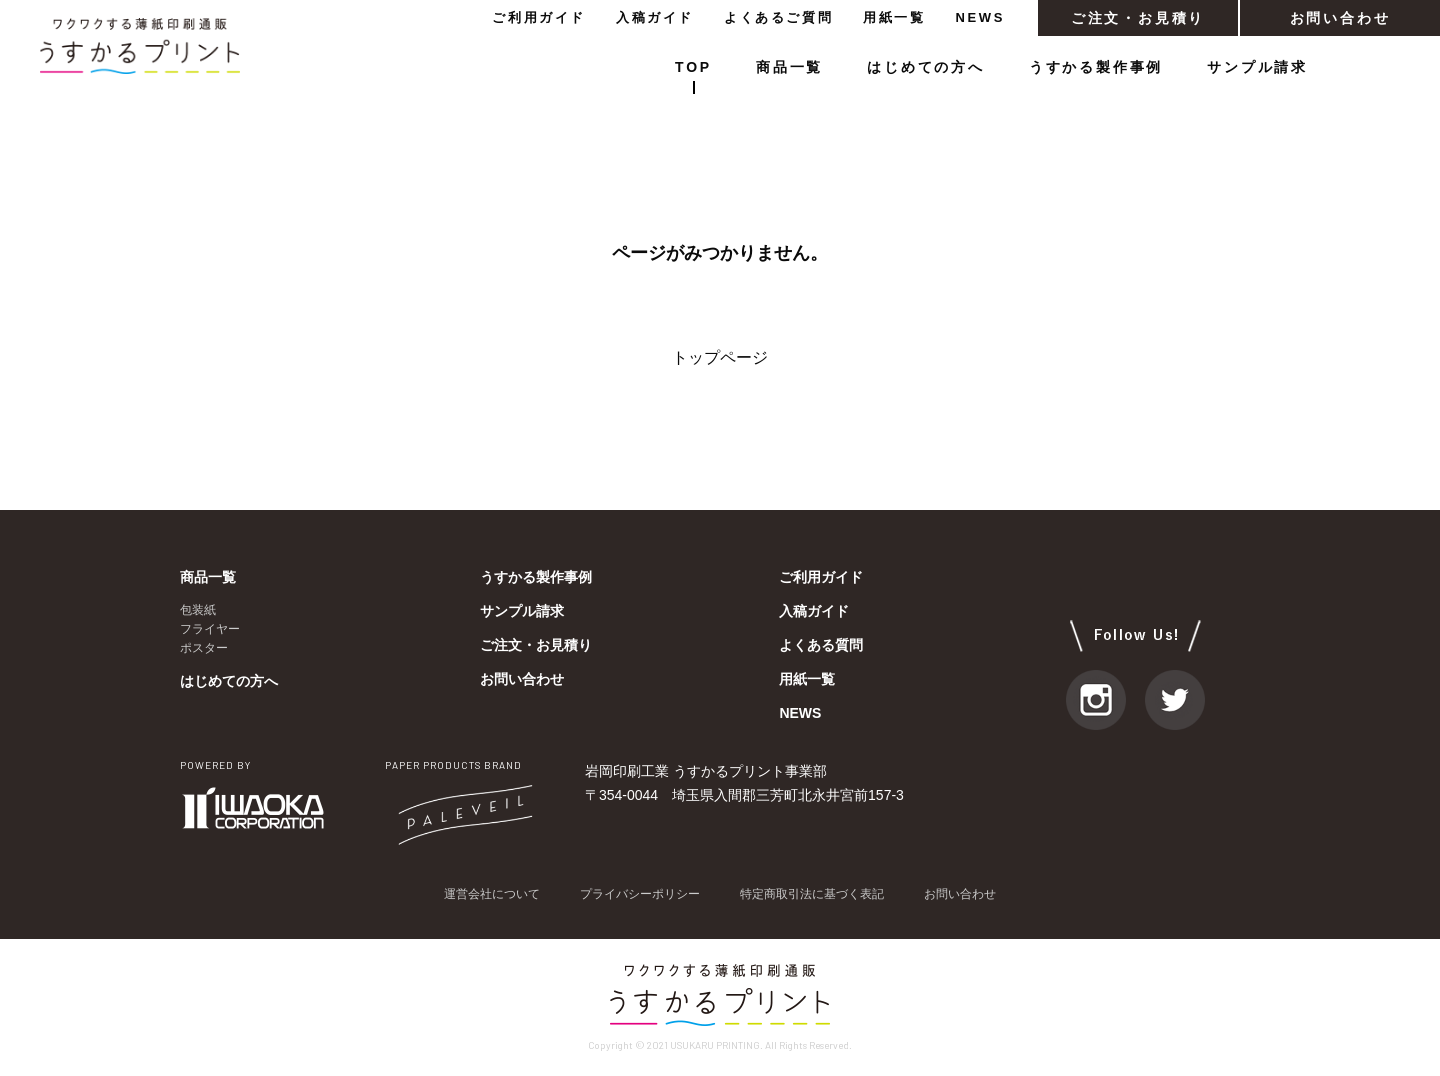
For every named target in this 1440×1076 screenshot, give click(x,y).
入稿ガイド (655, 17)
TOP (693, 67)
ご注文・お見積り (1138, 18)
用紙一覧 (894, 17)
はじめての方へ (926, 67)
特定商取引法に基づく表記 (812, 894)
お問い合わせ (1340, 18)
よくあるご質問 (778, 17)
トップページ (720, 357)
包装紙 (198, 610)
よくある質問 (821, 645)
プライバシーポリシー (640, 894)
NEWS (980, 17)
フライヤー (210, 629)
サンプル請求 (1257, 67)
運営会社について (492, 894)
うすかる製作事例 (1096, 67)
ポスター (204, 648)
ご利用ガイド (539, 17)
